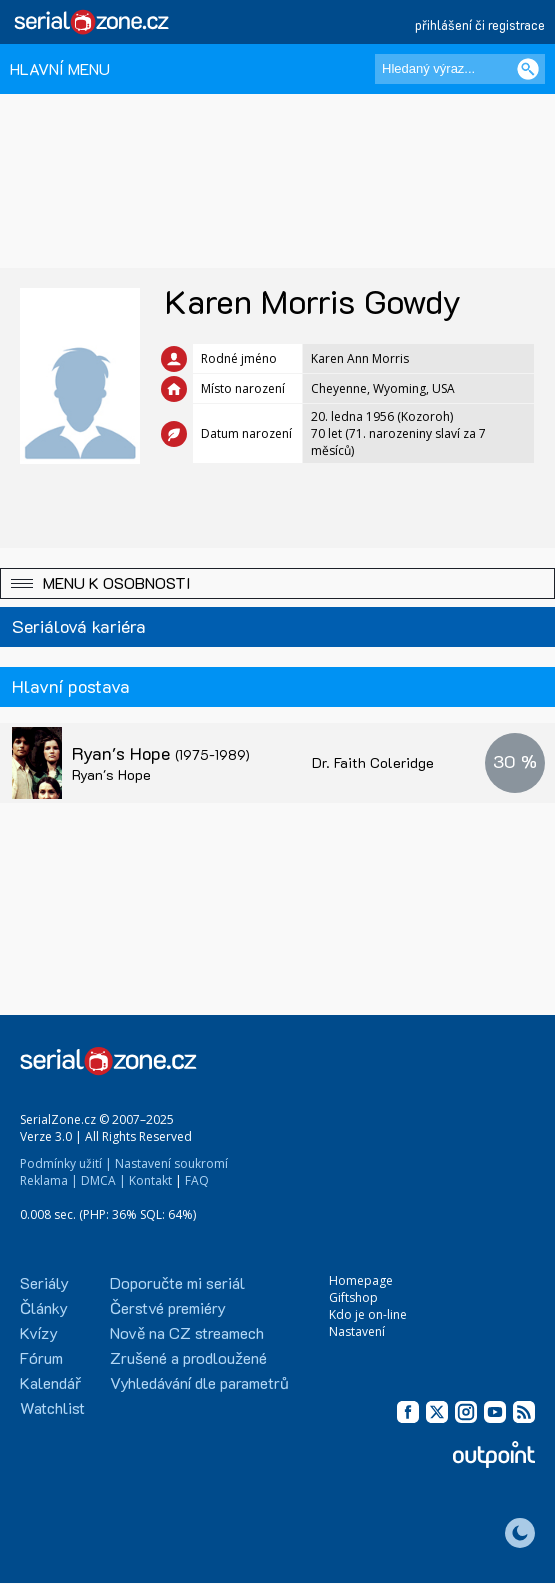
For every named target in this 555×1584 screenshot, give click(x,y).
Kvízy (39, 1332)
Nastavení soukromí (171, 1163)
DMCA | (103, 1180)
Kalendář (50, 1382)
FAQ (197, 1180)
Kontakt (150, 1180)
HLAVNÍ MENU (60, 68)
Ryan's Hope (161, 753)
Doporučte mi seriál (177, 1282)
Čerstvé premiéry (168, 1307)
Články (44, 1307)
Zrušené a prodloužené (188, 1357)
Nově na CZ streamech (187, 1332)
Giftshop (353, 1297)
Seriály (44, 1282)
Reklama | (49, 1180)
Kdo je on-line (368, 1314)
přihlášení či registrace (480, 24)
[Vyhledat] (528, 69)
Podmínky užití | (66, 1163)
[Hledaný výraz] (460, 69)
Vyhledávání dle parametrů (199, 1382)
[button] (277, 583)
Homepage (361, 1280)
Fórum (41, 1357)
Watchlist (52, 1407)
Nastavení (357, 1331)
